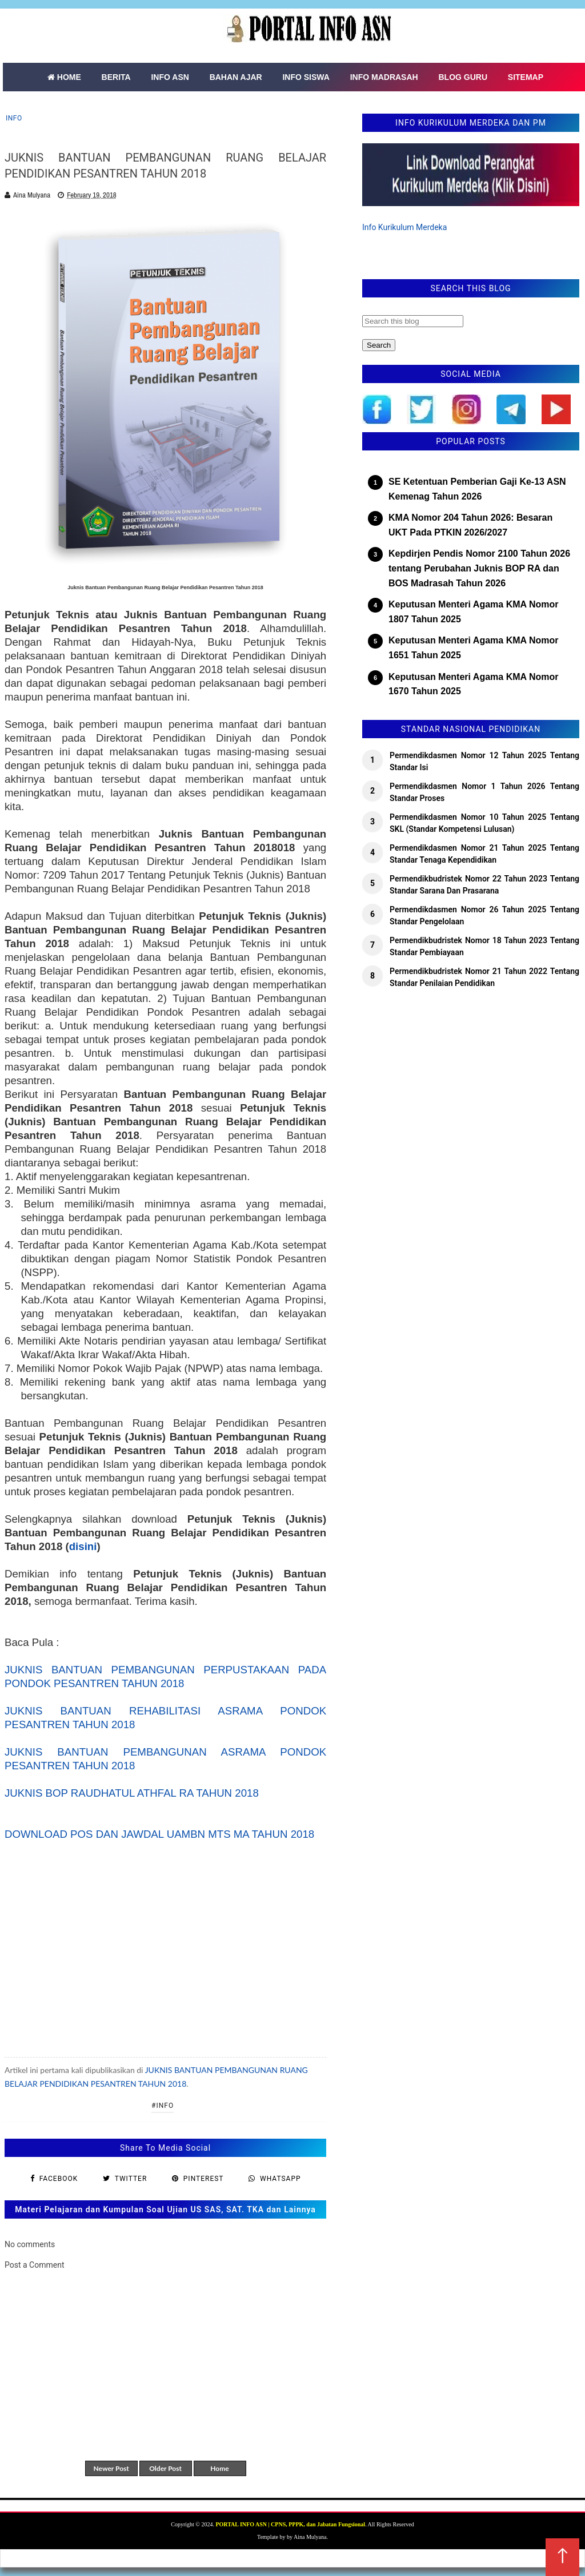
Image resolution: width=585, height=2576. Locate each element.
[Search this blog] (412, 321)
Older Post (165, 2468)
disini (83, 1546)
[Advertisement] (166, 1948)
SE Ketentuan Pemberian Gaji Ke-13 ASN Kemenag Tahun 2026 (477, 489)
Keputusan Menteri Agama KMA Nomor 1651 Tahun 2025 (473, 647)
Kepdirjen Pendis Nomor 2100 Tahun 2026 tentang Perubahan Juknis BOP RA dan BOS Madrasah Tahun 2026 (479, 568)
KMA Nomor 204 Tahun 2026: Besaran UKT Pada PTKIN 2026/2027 (470, 525)
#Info (162, 2106)
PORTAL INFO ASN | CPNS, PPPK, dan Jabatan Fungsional (290, 2524)
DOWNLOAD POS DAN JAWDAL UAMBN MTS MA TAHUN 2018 (159, 1834)
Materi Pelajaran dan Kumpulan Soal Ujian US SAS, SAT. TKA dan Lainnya (165, 2209)
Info (14, 118)
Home (219, 2468)
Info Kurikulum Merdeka (404, 227)
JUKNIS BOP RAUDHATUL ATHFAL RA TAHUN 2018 (132, 1793)
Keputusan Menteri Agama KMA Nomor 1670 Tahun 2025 (473, 684)
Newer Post (111, 2468)
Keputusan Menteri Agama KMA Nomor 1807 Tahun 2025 (473, 611)
